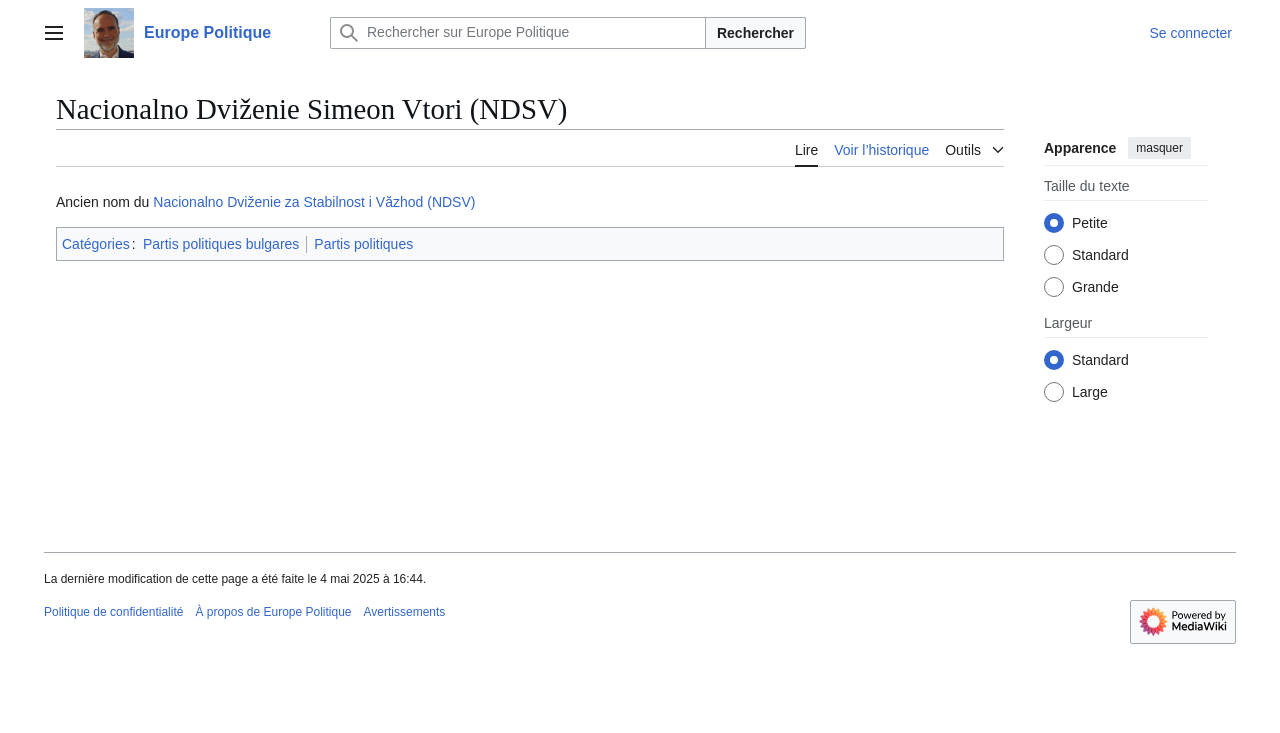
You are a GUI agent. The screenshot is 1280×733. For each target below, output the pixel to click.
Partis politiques (363, 244)
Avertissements (405, 612)
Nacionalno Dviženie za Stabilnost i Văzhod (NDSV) (314, 202)
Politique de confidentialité (113, 612)
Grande (1095, 287)
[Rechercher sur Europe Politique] (518, 33)
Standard (1100, 255)
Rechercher (755, 33)
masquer (1159, 148)
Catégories (96, 244)
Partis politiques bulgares (221, 244)
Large (1090, 392)
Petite (1090, 223)
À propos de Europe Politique (273, 612)
